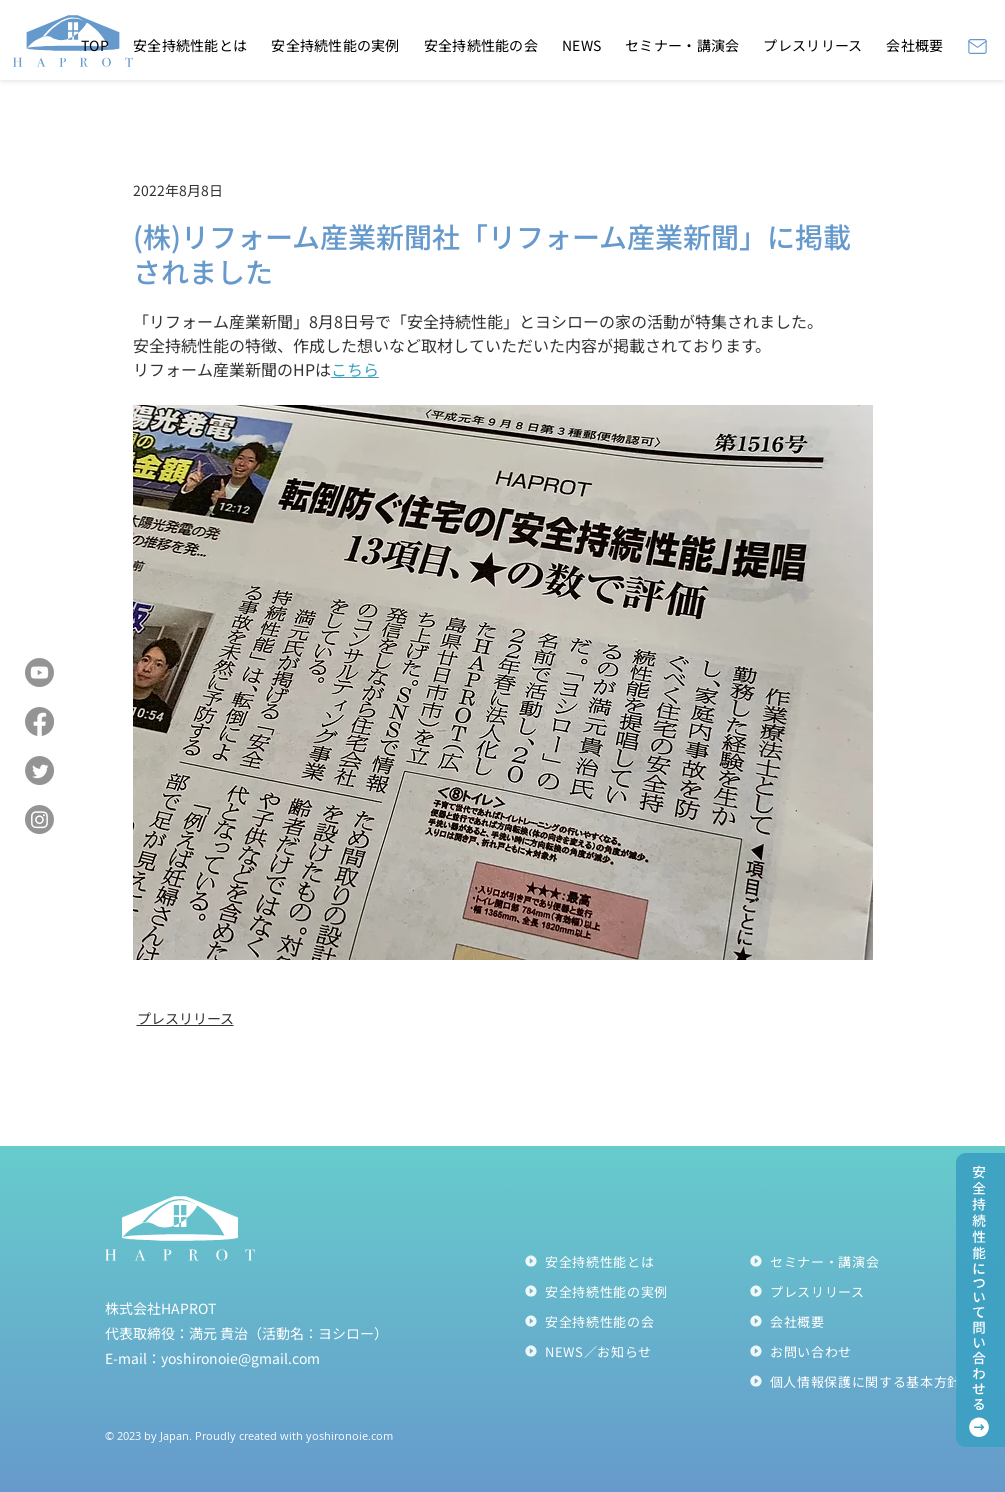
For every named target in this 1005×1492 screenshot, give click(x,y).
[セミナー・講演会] (861, 1261)
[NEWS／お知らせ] (636, 1351)
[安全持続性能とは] (636, 1261)
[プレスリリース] (861, 1291)
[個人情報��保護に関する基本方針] (861, 1381)
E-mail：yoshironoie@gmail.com (212, 1358)
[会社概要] (861, 1321)
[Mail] (978, 46)
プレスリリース (185, 1018)
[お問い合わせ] (861, 1351)
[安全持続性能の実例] (636, 1291)
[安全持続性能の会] (636, 1321)
